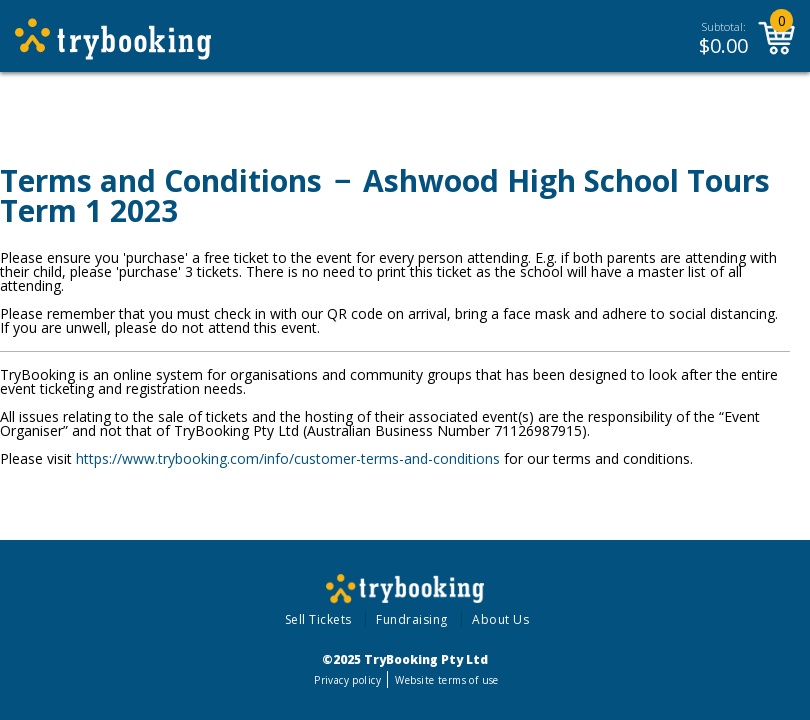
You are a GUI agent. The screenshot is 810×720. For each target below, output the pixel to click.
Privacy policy (347, 680)
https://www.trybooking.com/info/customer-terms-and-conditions (288, 458)
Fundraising (412, 619)
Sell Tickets (318, 619)
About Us (500, 619)
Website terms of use (446, 680)
